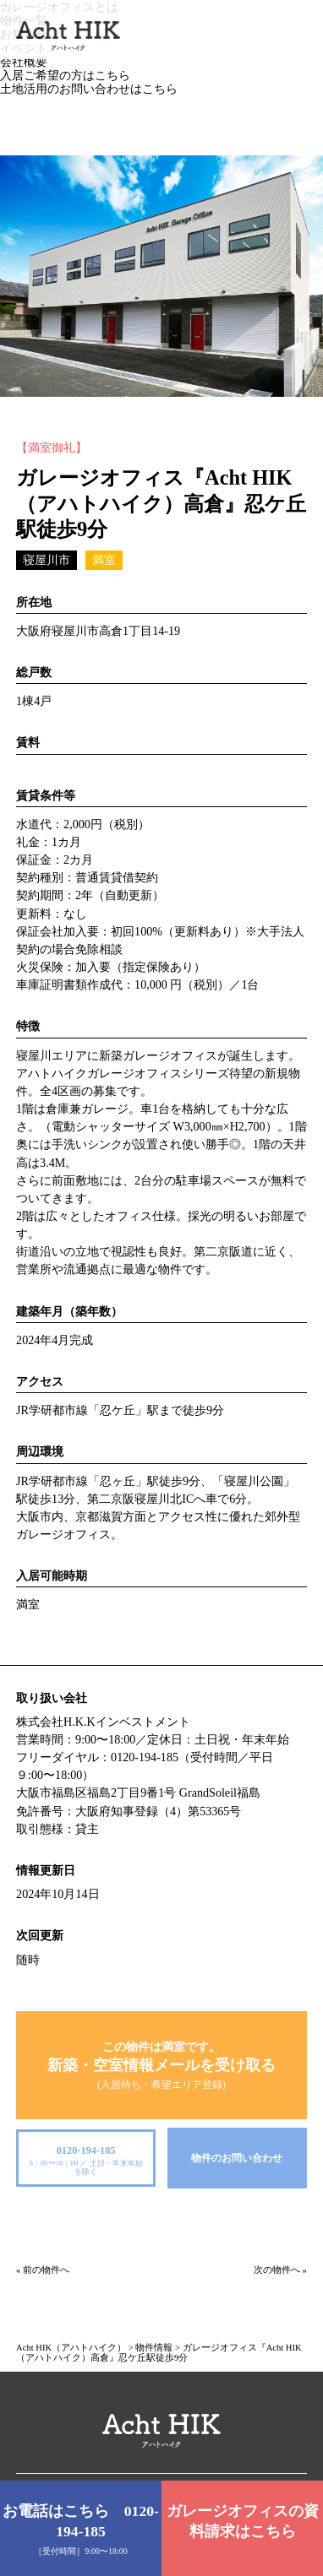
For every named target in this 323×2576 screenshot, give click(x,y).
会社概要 (23, 61)
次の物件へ (277, 2270)
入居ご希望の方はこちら (65, 75)
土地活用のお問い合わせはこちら (89, 88)
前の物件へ (46, 2270)
